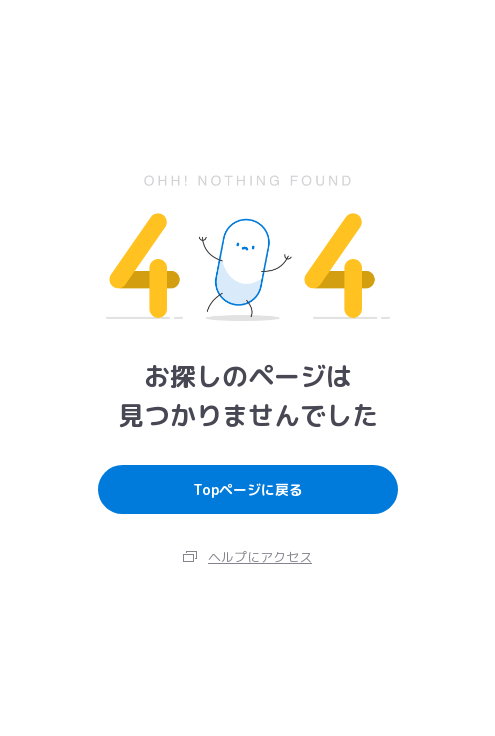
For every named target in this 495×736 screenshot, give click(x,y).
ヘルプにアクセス (260, 557)
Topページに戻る (248, 489)
